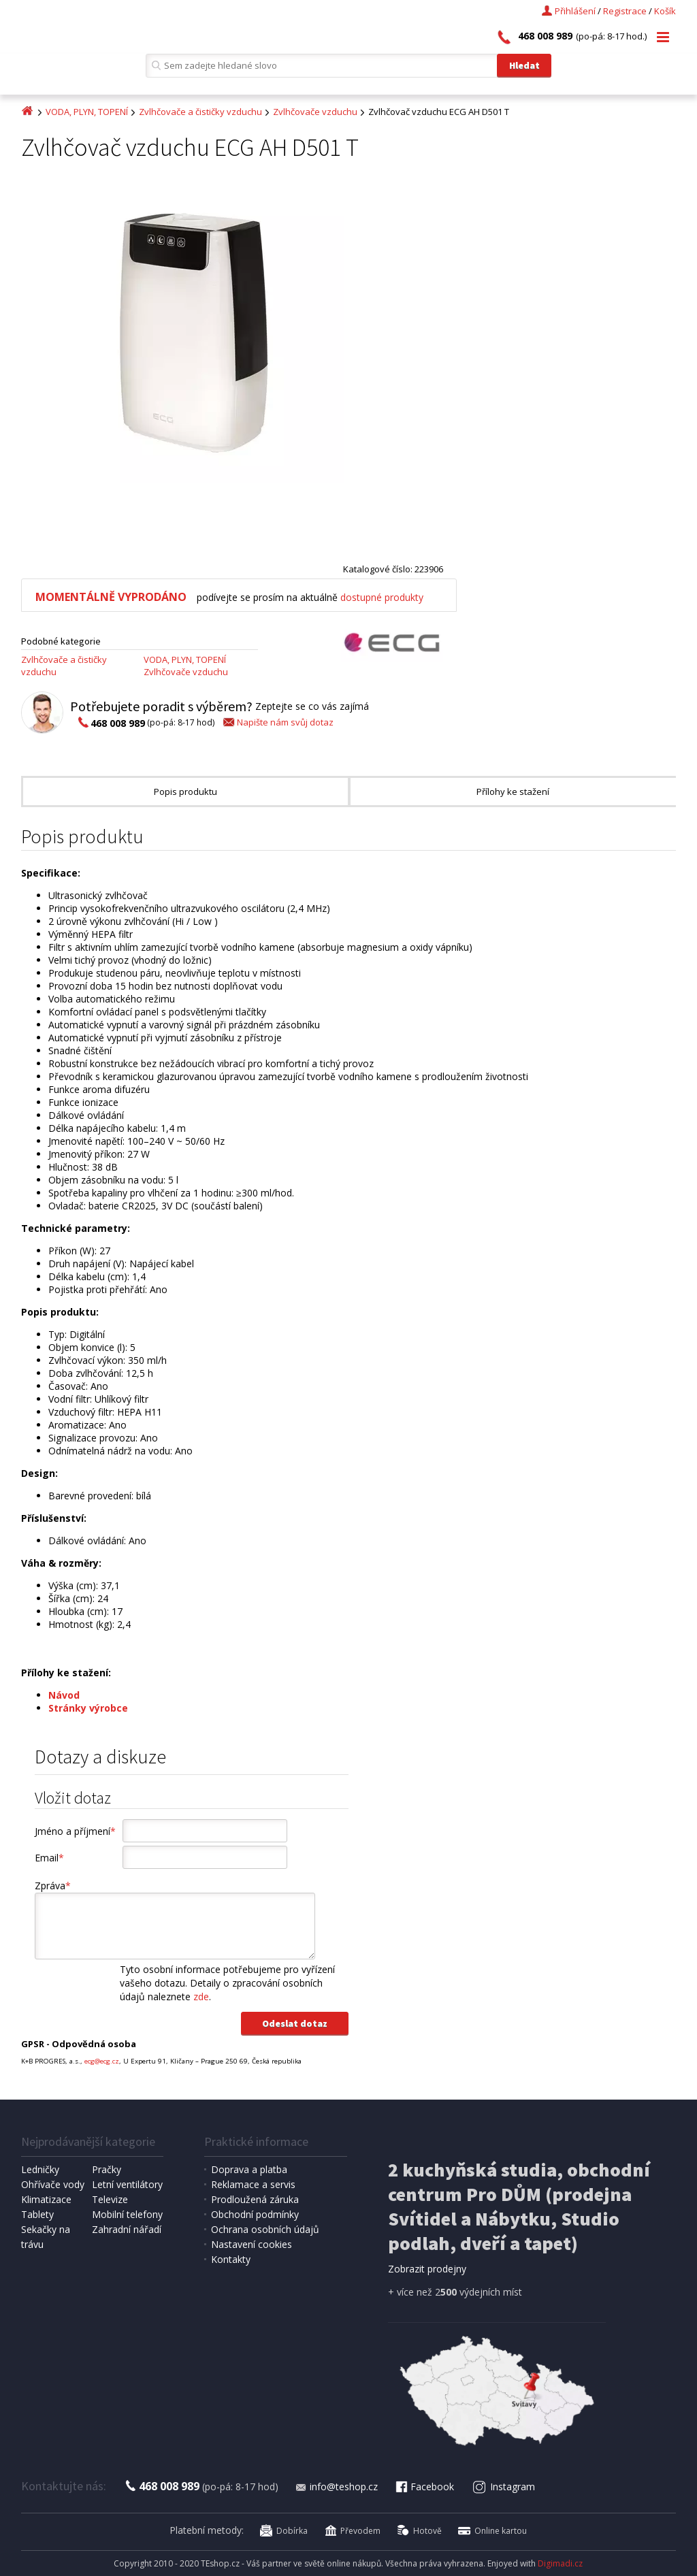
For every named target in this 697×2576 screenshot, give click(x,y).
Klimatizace (46, 2199)
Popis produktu (185, 791)
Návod (64, 1695)
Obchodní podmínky (255, 2214)
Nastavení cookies (251, 2244)
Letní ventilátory (127, 2184)
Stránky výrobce (88, 1707)
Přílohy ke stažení (512, 791)
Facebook (424, 2486)
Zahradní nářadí (126, 2229)
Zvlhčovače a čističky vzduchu (200, 111)
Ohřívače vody (52, 2184)
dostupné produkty (381, 597)
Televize (110, 2199)
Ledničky (40, 2169)
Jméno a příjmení (75, 1831)
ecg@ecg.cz (101, 2061)
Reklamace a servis (253, 2184)
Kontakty (230, 2259)
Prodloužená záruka (255, 2199)
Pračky (106, 2169)
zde (201, 1996)
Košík (665, 11)
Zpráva (53, 1885)
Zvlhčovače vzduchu (315, 111)
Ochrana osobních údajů (265, 2229)
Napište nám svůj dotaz (277, 722)
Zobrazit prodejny (427, 2268)
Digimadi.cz (560, 2563)
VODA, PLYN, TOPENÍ (87, 111)
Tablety (37, 2214)
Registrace (625, 11)
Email (49, 1857)
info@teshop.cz (336, 2486)
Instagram (503, 2486)
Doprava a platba (249, 2169)
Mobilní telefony (127, 2214)
